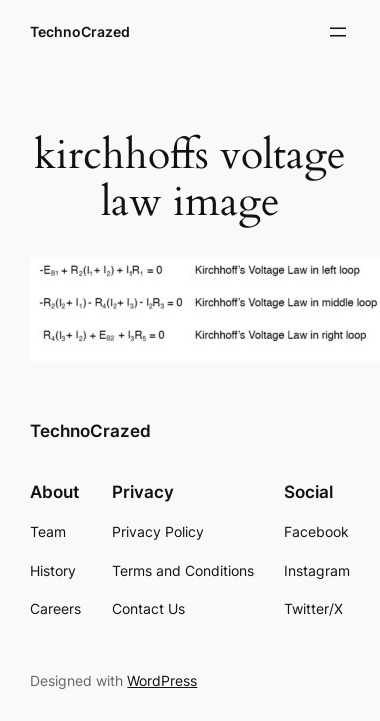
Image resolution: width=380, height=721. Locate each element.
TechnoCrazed (80, 31)
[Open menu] (338, 32)
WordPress (162, 680)
